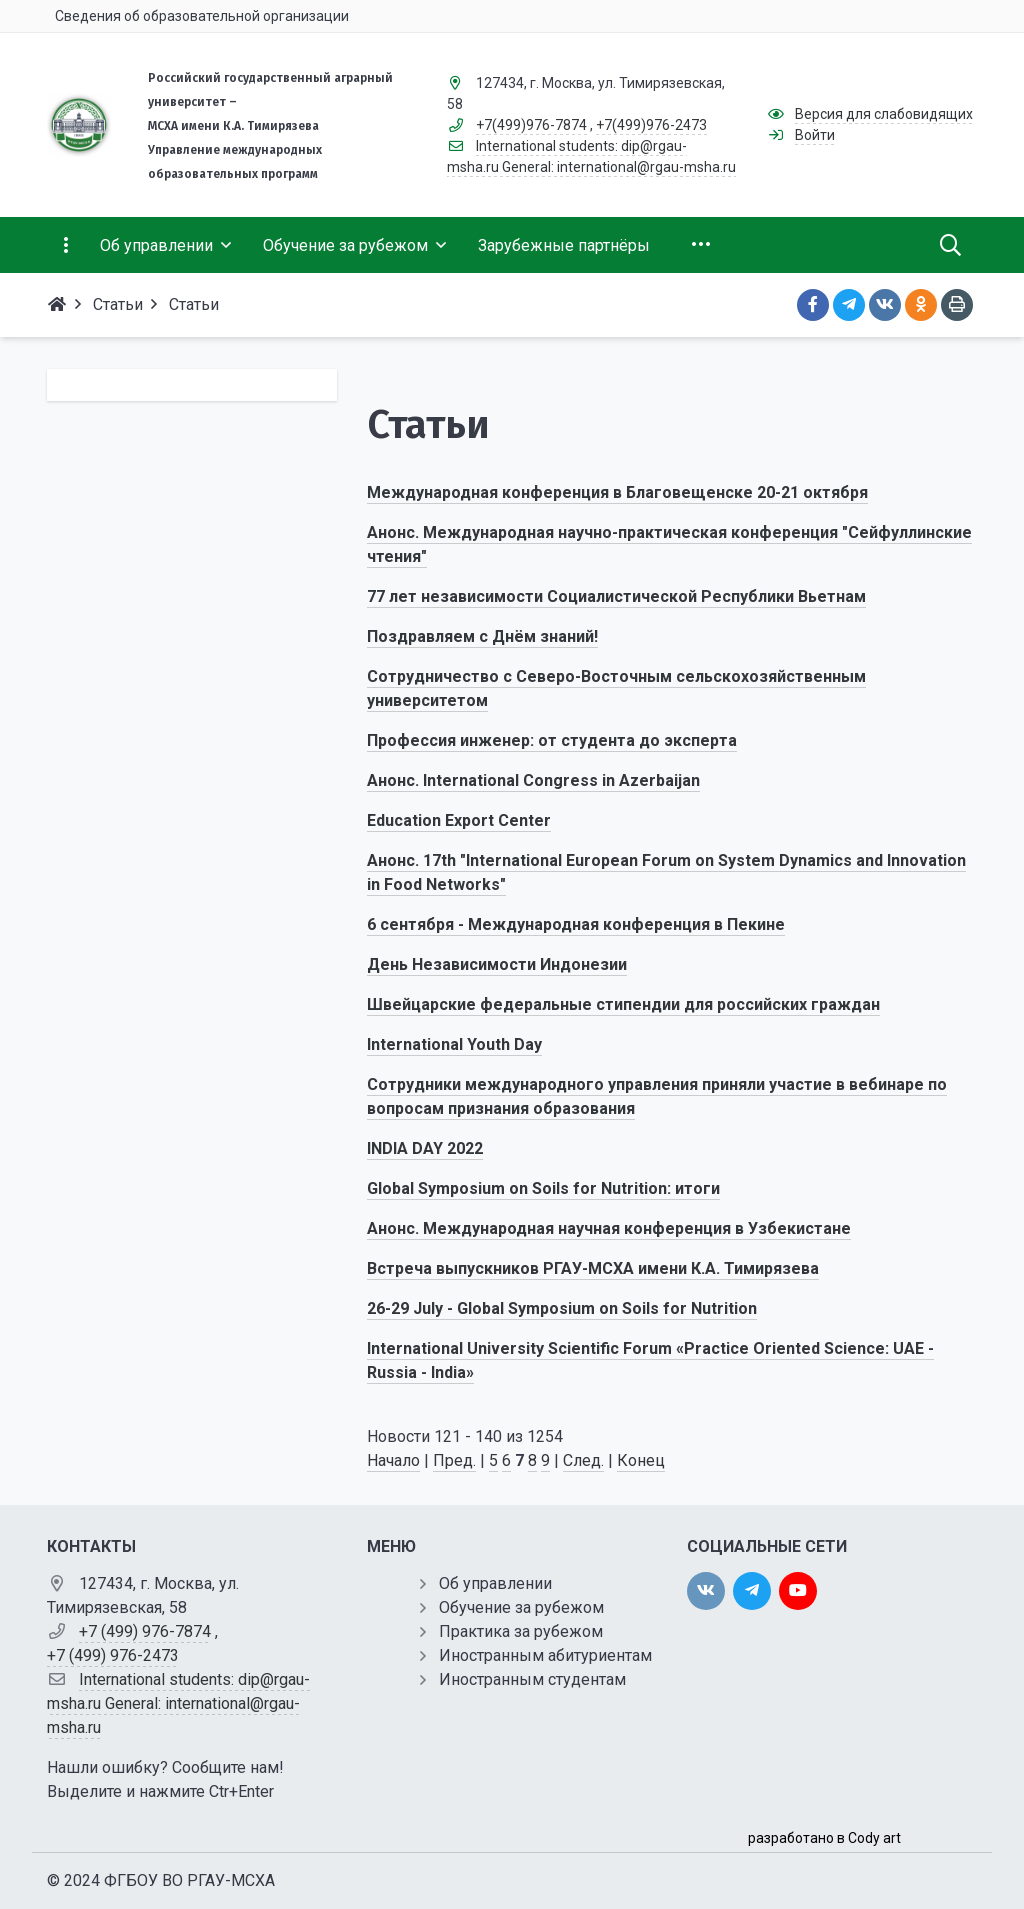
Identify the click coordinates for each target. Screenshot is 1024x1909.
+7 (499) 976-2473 (113, 1655)
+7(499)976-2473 (651, 125)
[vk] (706, 1591)
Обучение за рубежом (521, 1607)
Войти (815, 135)
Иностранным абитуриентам (545, 1655)
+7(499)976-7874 (531, 125)
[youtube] (798, 1591)
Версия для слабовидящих (884, 114)
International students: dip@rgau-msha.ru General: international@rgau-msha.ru (178, 1703)
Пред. (454, 1460)
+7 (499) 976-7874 (145, 1631)
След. (583, 1460)
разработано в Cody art (824, 1838)
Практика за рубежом (521, 1631)
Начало (393, 1460)
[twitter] (752, 1591)
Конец (641, 1460)
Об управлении (495, 1583)
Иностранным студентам (532, 1679)
